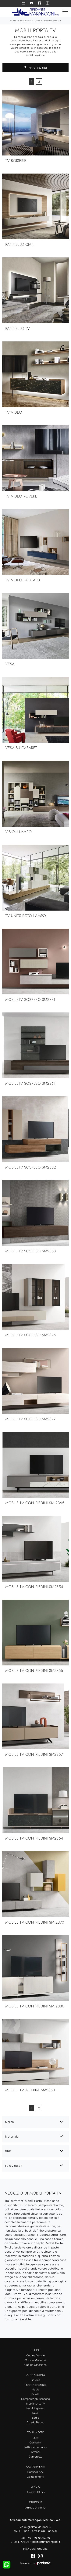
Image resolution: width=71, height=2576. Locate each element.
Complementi (35, 2476)
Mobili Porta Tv (52, 20)
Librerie (35, 2380)
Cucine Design (35, 2355)
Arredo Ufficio (35, 2492)
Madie (36, 2389)
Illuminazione (35, 2472)
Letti (35, 2438)
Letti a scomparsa (35, 2447)
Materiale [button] (12, 2136)
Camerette (36, 2456)
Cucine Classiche (35, 2365)
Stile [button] (8, 2151)
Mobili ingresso (35, 2408)
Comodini (36, 2442)
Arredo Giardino (35, 2507)
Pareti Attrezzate (36, 2384)
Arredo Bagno (35, 2422)
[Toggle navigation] (65, 12)
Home (13, 20)
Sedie (35, 2417)
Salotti (35, 2394)
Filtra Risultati (35, 67)
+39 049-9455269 (38, 2538)
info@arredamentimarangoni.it (40, 2541)
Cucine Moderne (35, 2360)
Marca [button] (9, 2122)
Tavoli (35, 2413)
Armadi (35, 2452)
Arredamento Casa (29, 20)
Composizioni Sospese (35, 2399)
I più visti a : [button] (13, 2166)
